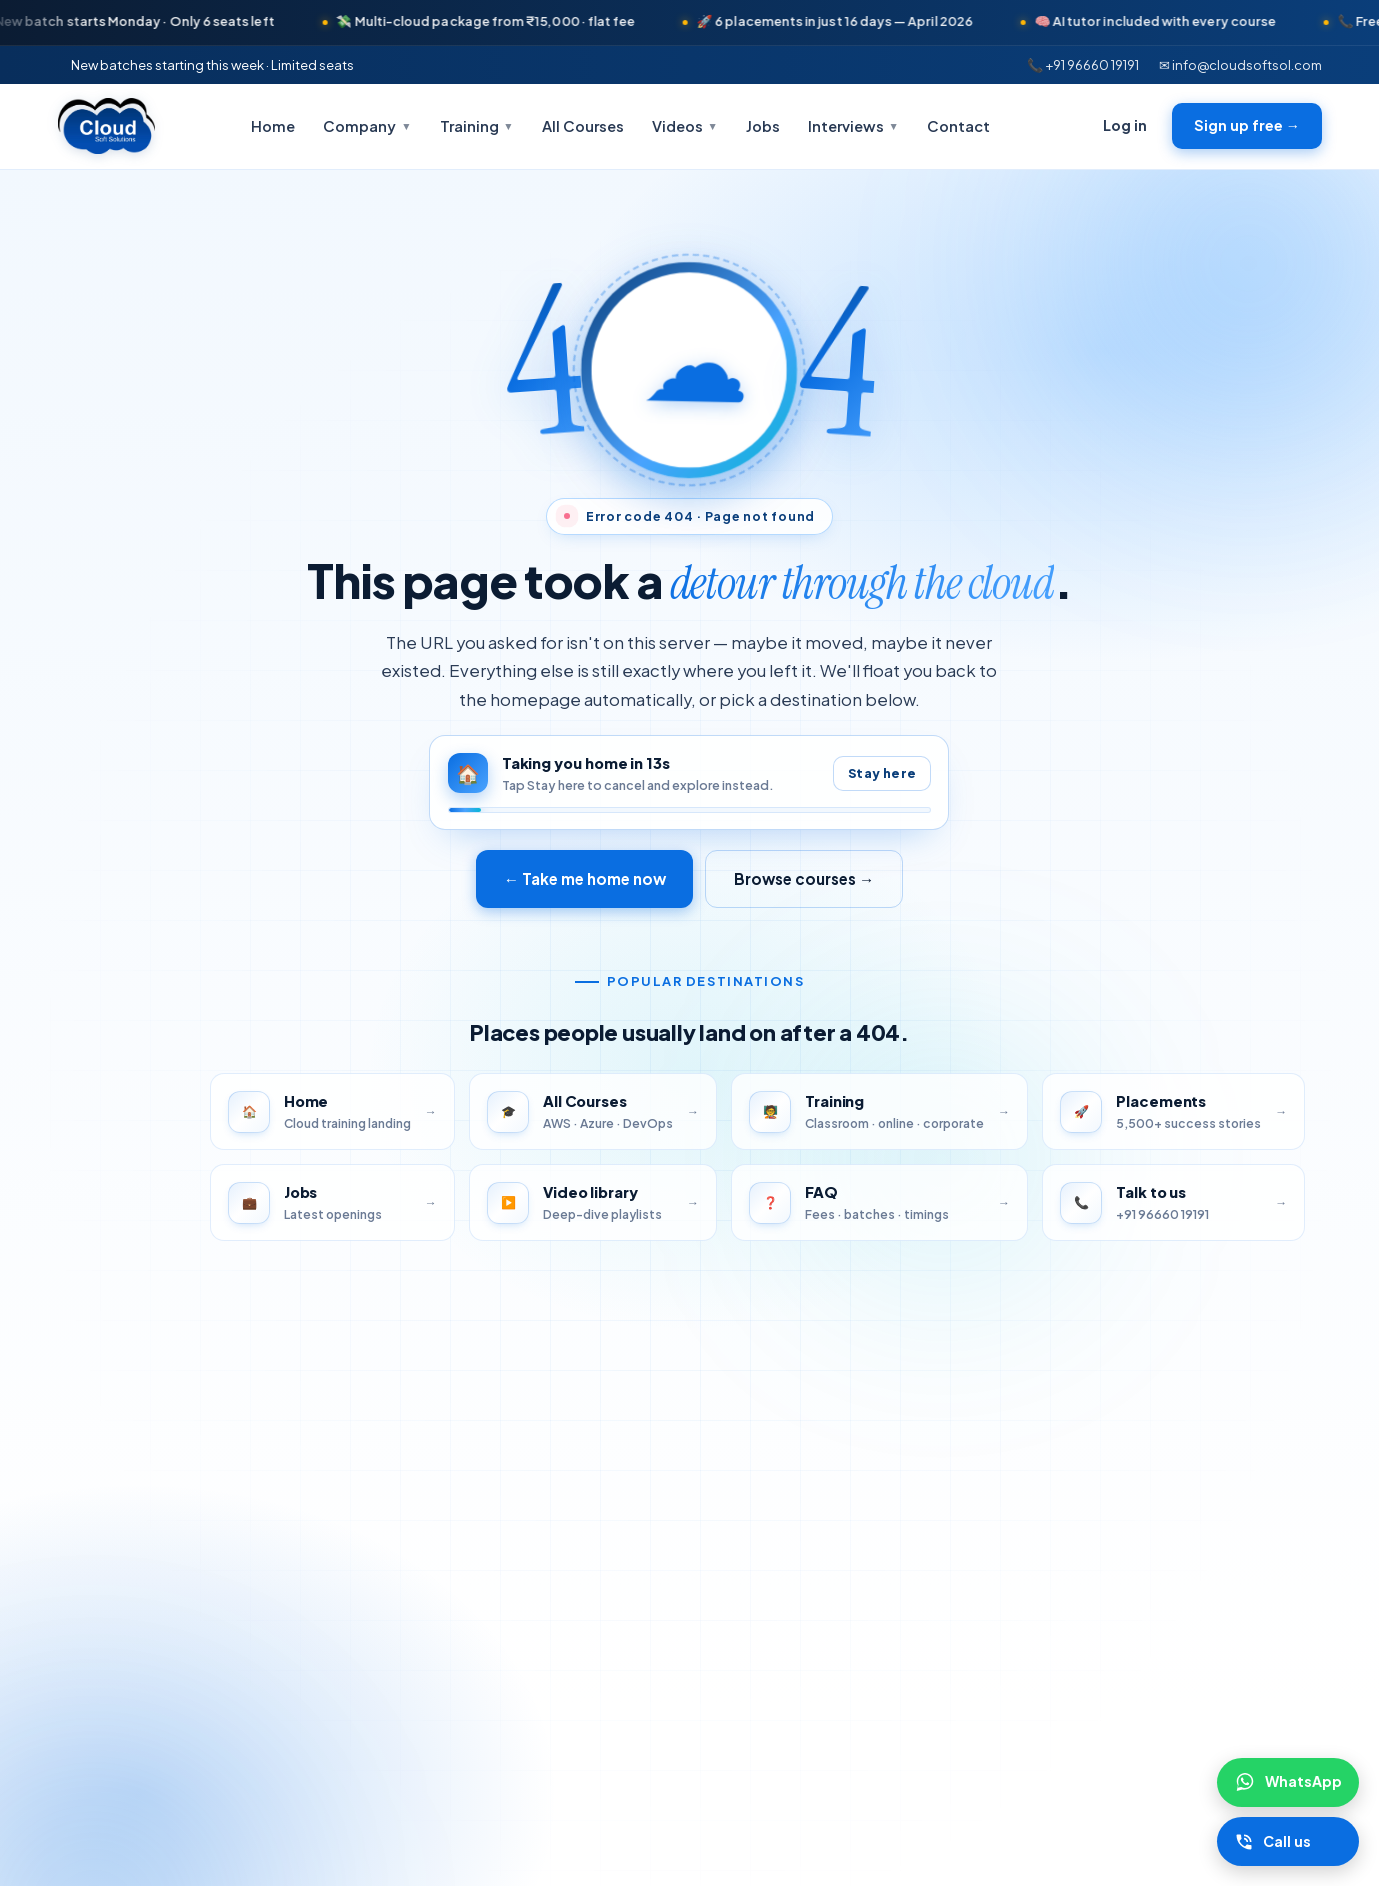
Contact (958, 126)
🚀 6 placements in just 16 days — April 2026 (855, 21)
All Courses (583, 126)
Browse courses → (804, 878)
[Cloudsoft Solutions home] (106, 126)
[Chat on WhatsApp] (1287, 1781)
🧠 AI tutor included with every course (1175, 21)
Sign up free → (1247, 125)
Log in (1125, 125)
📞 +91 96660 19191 (1083, 64)
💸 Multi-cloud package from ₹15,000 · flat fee (505, 21)
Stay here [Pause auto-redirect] (882, 773)
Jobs (763, 126)
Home (273, 126)
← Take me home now (584, 878)
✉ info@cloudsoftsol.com (1240, 64)
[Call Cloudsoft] (1287, 1841)
